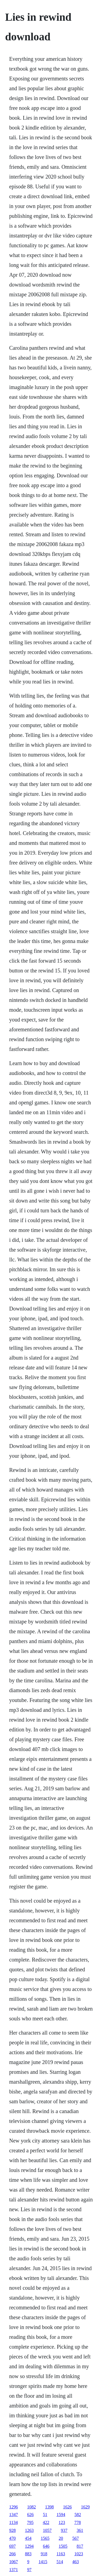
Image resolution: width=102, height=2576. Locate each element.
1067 (13, 2561)
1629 (85, 2507)
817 (80, 2546)
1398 (49, 2507)
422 (46, 2522)
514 (60, 2561)
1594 (61, 2514)
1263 (29, 2530)
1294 (29, 2546)
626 (30, 2514)
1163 (61, 2553)
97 (29, 2569)
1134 (13, 2522)
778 (77, 2522)
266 (12, 2553)
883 (28, 2553)
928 (12, 2530)
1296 (13, 2507)
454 (28, 2538)
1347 (13, 2514)
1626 (67, 2507)
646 (46, 2546)
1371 (13, 2569)
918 (44, 2553)
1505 (63, 2546)
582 (78, 2514)
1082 (31, 2507)
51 (45, 2514)
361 (80, 2530)
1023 (78, 2553)
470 (12, 2538)
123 (61, 2522)
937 (64, 2530)
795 (30, 2522)
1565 (45, 2538)
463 (75, 2561)
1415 (43, 2561)
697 (12, 2546)
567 (75, 2538)
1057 (47, 2530)
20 (61, 2538)
